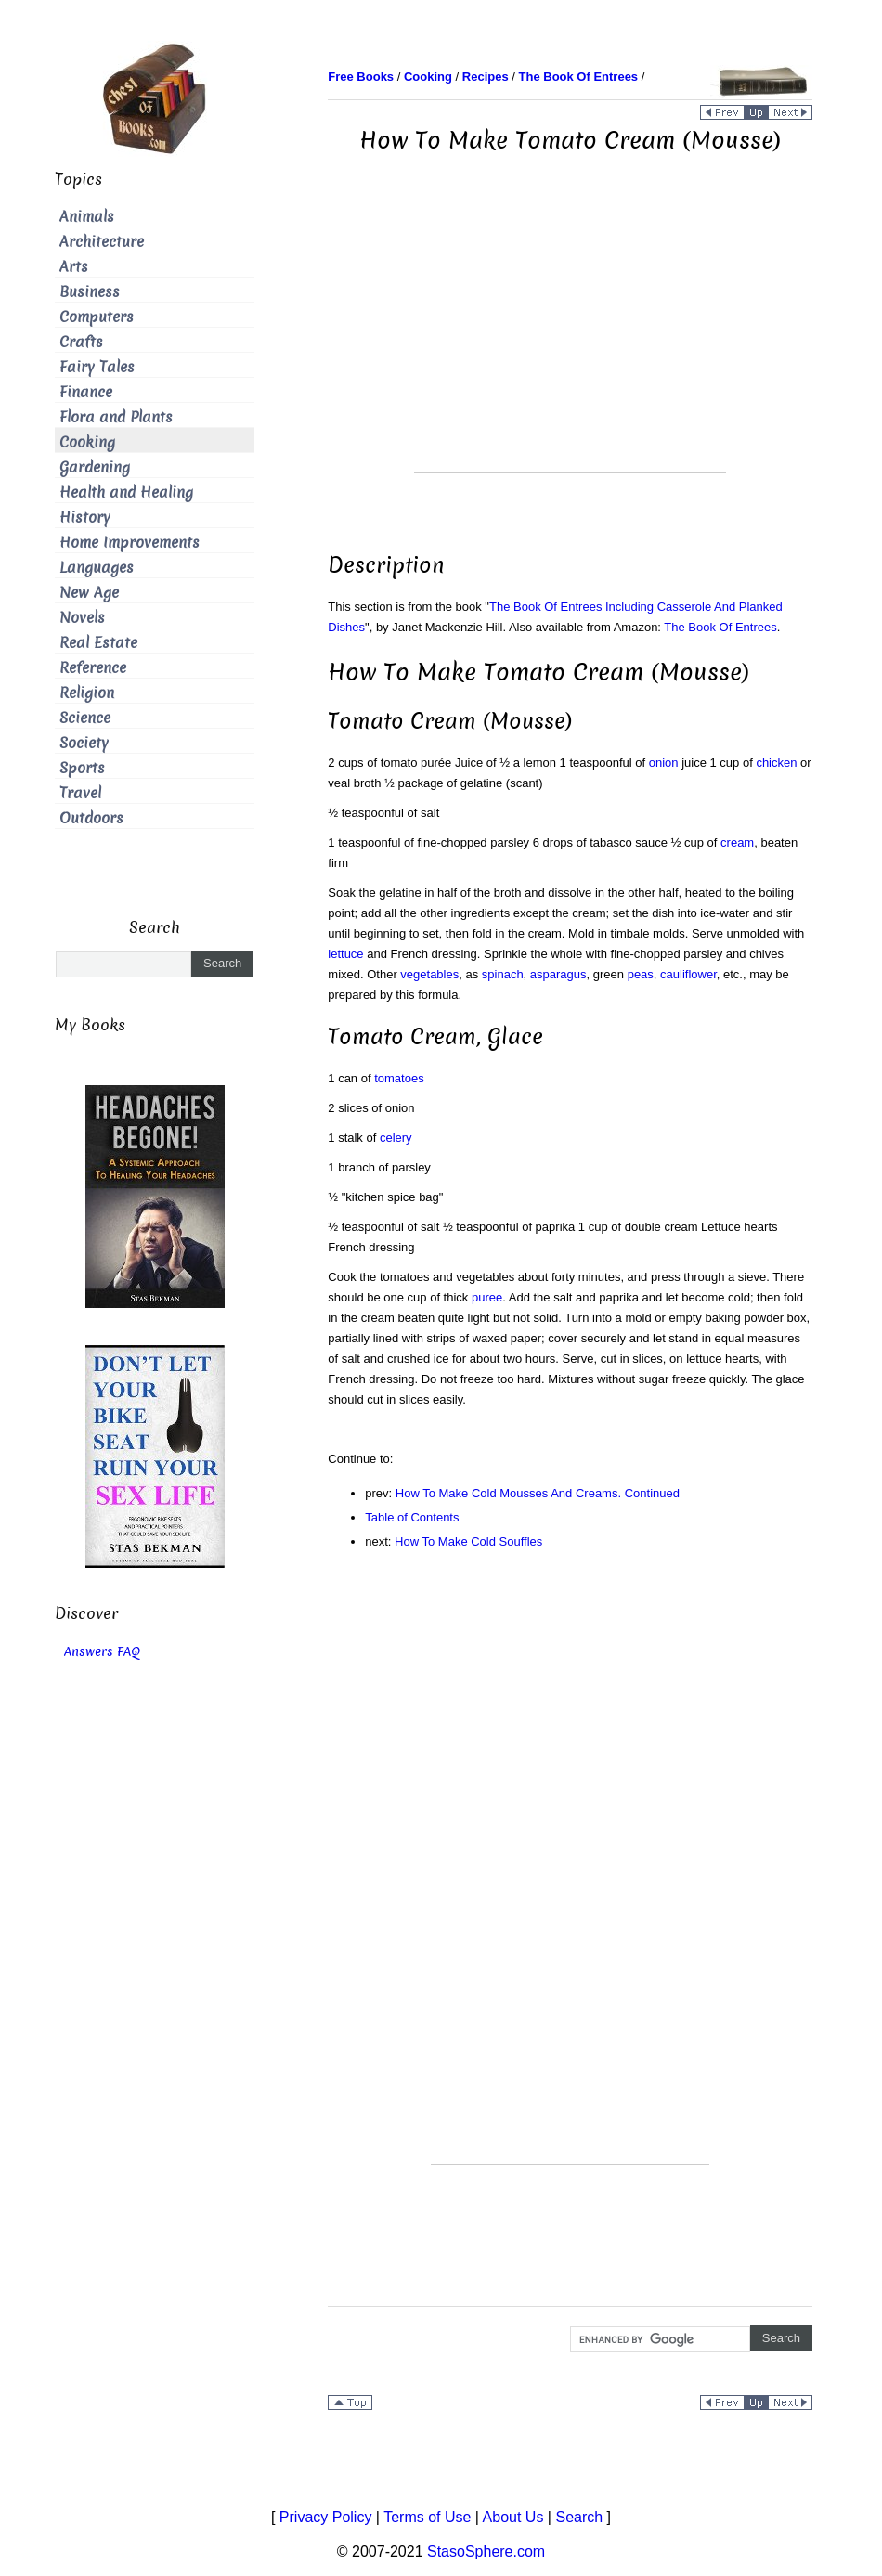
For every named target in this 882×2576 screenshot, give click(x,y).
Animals (86, 217)
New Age (89, 592)
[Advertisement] (570, 342)
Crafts (81, 342)
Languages (96, 567)
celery (396, 1138)
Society (84, 743)
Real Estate (98, 643)
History (84, 517)
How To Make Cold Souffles (468, 1541)
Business (89, 292)
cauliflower (688, 974)
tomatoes (398, 1078)
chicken (776, 763)
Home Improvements (129, 542)
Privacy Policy (325, 2517)
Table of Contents (412, 1517)
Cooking (87, 442)
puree (487, 1297)
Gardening (94, 467)
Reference (92, 668)
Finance (85, 392)
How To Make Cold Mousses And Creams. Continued (538, 1493)
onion (664, 763)
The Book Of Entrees (720, 627)
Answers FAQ (102, 1652)
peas (641, 974)
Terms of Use (427, 2517)
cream (737, 842)
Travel (80, 793)
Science (84, 718)
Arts (73, 267)
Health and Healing (126, 492)
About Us (513, 2517)
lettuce (345, 954)
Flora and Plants (116, 417)
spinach (503, 974)
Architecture (101, 242)
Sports (82, 768)
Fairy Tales (97, 367)
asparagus (558, 974)
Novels (82, 618)
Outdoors (91, 818)
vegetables (429, 974)
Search (579, 2517)
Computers (96, 317)
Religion (86, 693)
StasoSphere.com (486, 2551)
